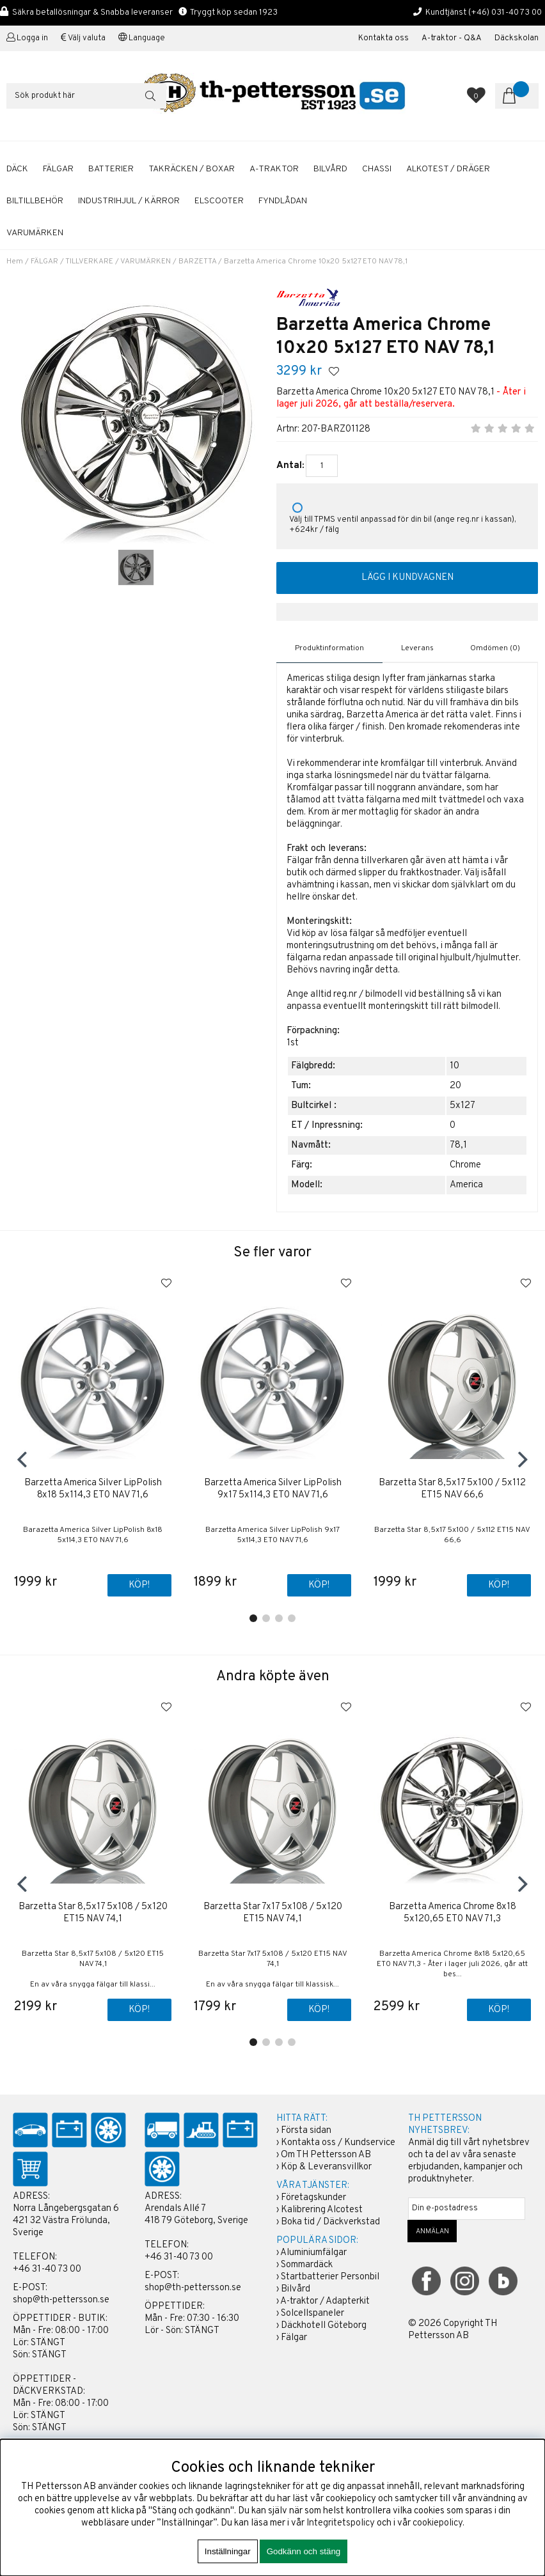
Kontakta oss (383, 38)
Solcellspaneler (312, 2313)
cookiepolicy (437, 2523)
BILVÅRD (330, 169)
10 (454, 1066)
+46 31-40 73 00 (47, 2269)
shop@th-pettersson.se (61, 2300)
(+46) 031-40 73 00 (505, 12)
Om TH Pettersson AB (326, 2155)
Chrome (465, 1165)
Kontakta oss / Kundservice (338, 2143)
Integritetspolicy (340, 2523)
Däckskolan (516, 38)
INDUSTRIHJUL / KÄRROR (129, 201)
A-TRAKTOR (274, 169)
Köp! (139, 1586)
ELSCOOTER (219, 201)
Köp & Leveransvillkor (326, 2167)
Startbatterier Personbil (330, 2277)
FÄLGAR (58, 169)
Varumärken (34, 233)
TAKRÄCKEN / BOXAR (191, 169)
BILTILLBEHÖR (34, 201)
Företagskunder (313, 2198)
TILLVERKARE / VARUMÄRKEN (118, 261)
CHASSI (376, 169)
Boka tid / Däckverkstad (330, 2222)
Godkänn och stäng (304, 2551)
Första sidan (306, 2131)
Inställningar (228, 2551)
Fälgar (294, 2338)
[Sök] (86, 96)
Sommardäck (307, 2265)
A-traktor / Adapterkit (325, 2301)
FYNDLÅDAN (282, 201)
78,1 (458, 1145)
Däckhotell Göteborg (324, 2326)
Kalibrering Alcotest (322, 2210)
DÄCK (17, 169)
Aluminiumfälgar (313, 2253)
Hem (14, 261)
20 (455, 1086)
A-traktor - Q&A (452, 38)
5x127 (462, 1106)
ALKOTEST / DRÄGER (448, 169)
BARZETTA (197, 261)
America (466, 1185)
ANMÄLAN (432, 2231)
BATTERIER (111, 169)
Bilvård (295, 2289)
